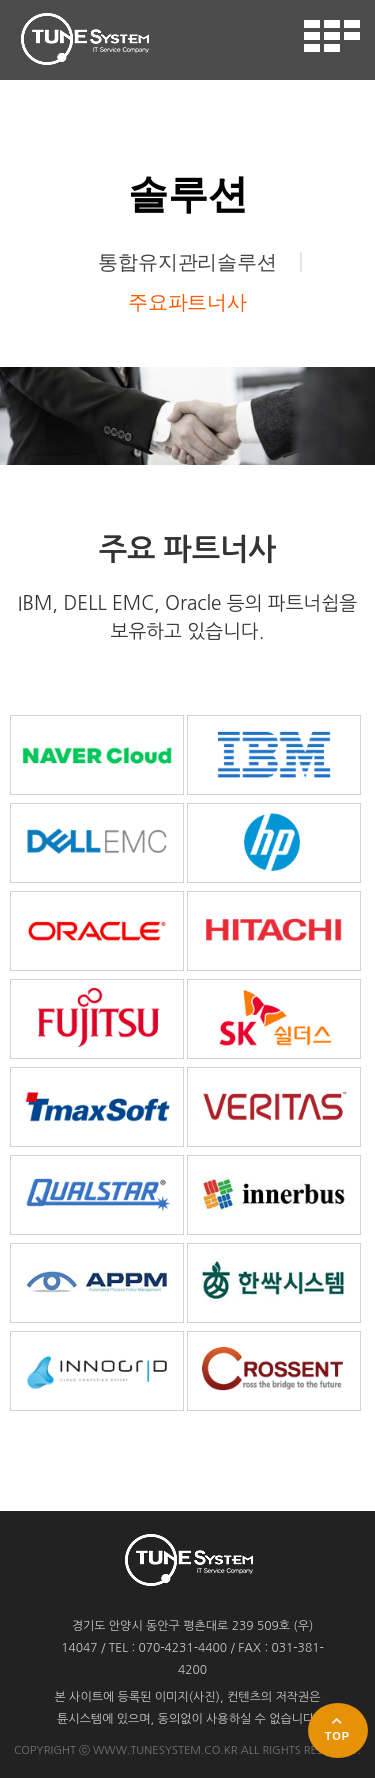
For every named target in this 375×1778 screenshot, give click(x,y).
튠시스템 (84, 39)
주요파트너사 (187, 302)
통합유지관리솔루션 (187, 262)
